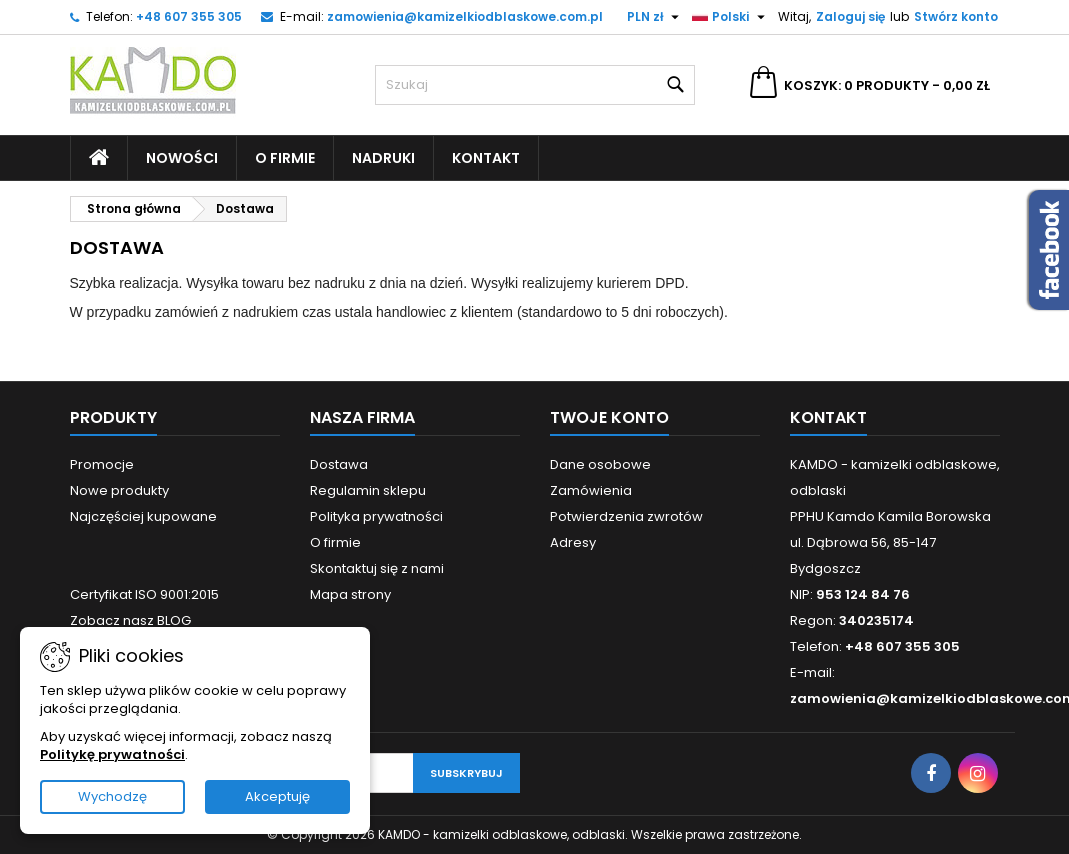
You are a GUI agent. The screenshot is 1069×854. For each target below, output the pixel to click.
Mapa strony (350, 594)
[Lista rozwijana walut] (655, 17)
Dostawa (339, 464)
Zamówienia (591, 490)
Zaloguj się (850, 16)
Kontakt (486, 158)
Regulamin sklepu (368, 490)
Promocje (102, 464)
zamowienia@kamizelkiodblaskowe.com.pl (465, 16)
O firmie (285, 158)
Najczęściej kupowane (143, 516)
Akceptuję (277, 796)
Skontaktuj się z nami (377, 568)
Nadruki (383, 158)
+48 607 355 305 (189, 16)
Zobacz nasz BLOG (130, 620)
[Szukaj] (535, 85)
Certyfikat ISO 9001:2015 (144, 594)
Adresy (573, 542)
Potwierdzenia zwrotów (626, 516)
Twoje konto (609, 417)
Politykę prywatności (112, 754)
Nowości (182, 158)
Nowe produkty (119, 490)
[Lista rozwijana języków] (731, 17)
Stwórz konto (956, 16)
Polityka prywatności (376, 516)
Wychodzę (112, 796)
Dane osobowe (600, 464)
